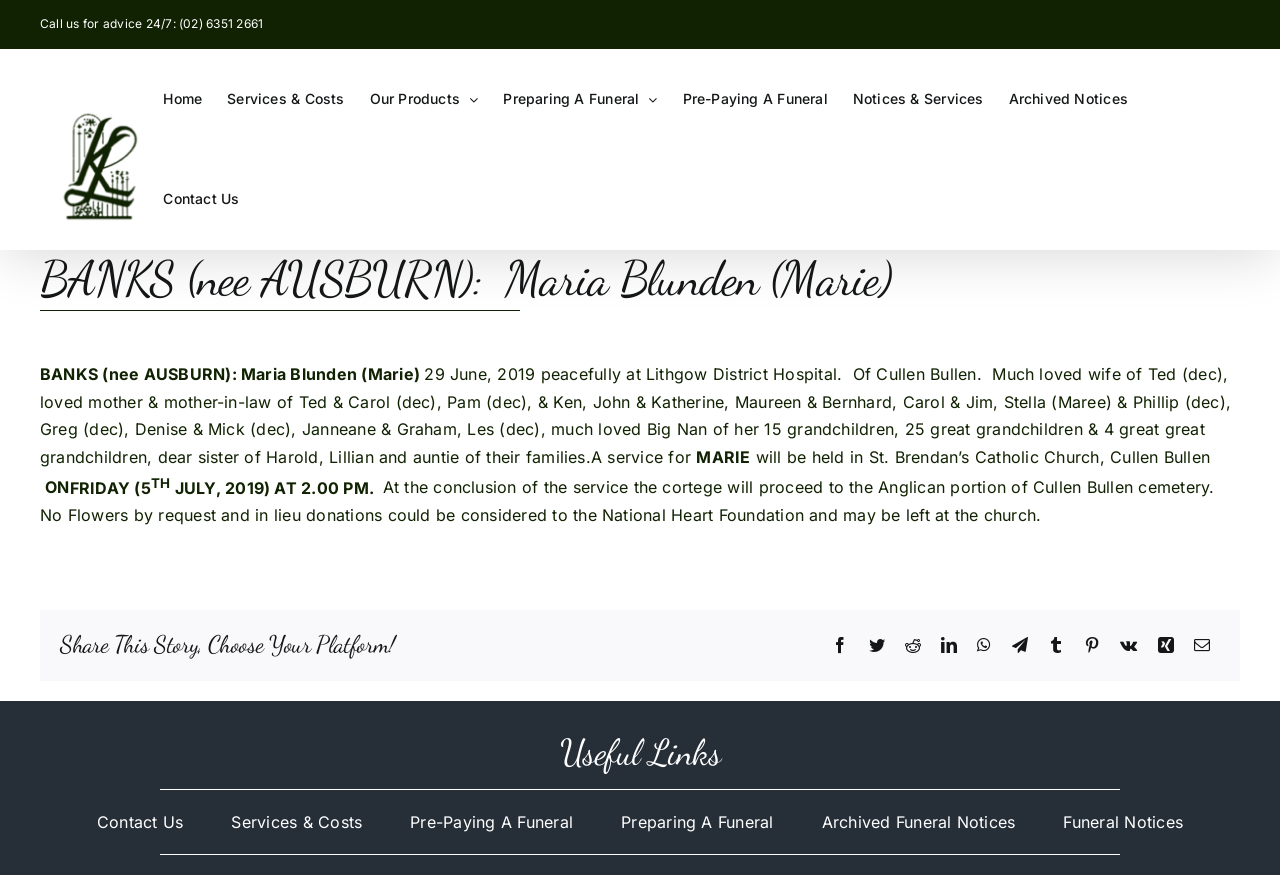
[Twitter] (877, 646)
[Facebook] (840, 646)
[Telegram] (1020, 646)
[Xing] (1166, 646)
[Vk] (1128, 646)
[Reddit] (913, 646)
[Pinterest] (1092, 646)
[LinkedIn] (949, 646)
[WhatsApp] (984, 646)
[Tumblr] (1056, 646)
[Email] (1202, 646)
